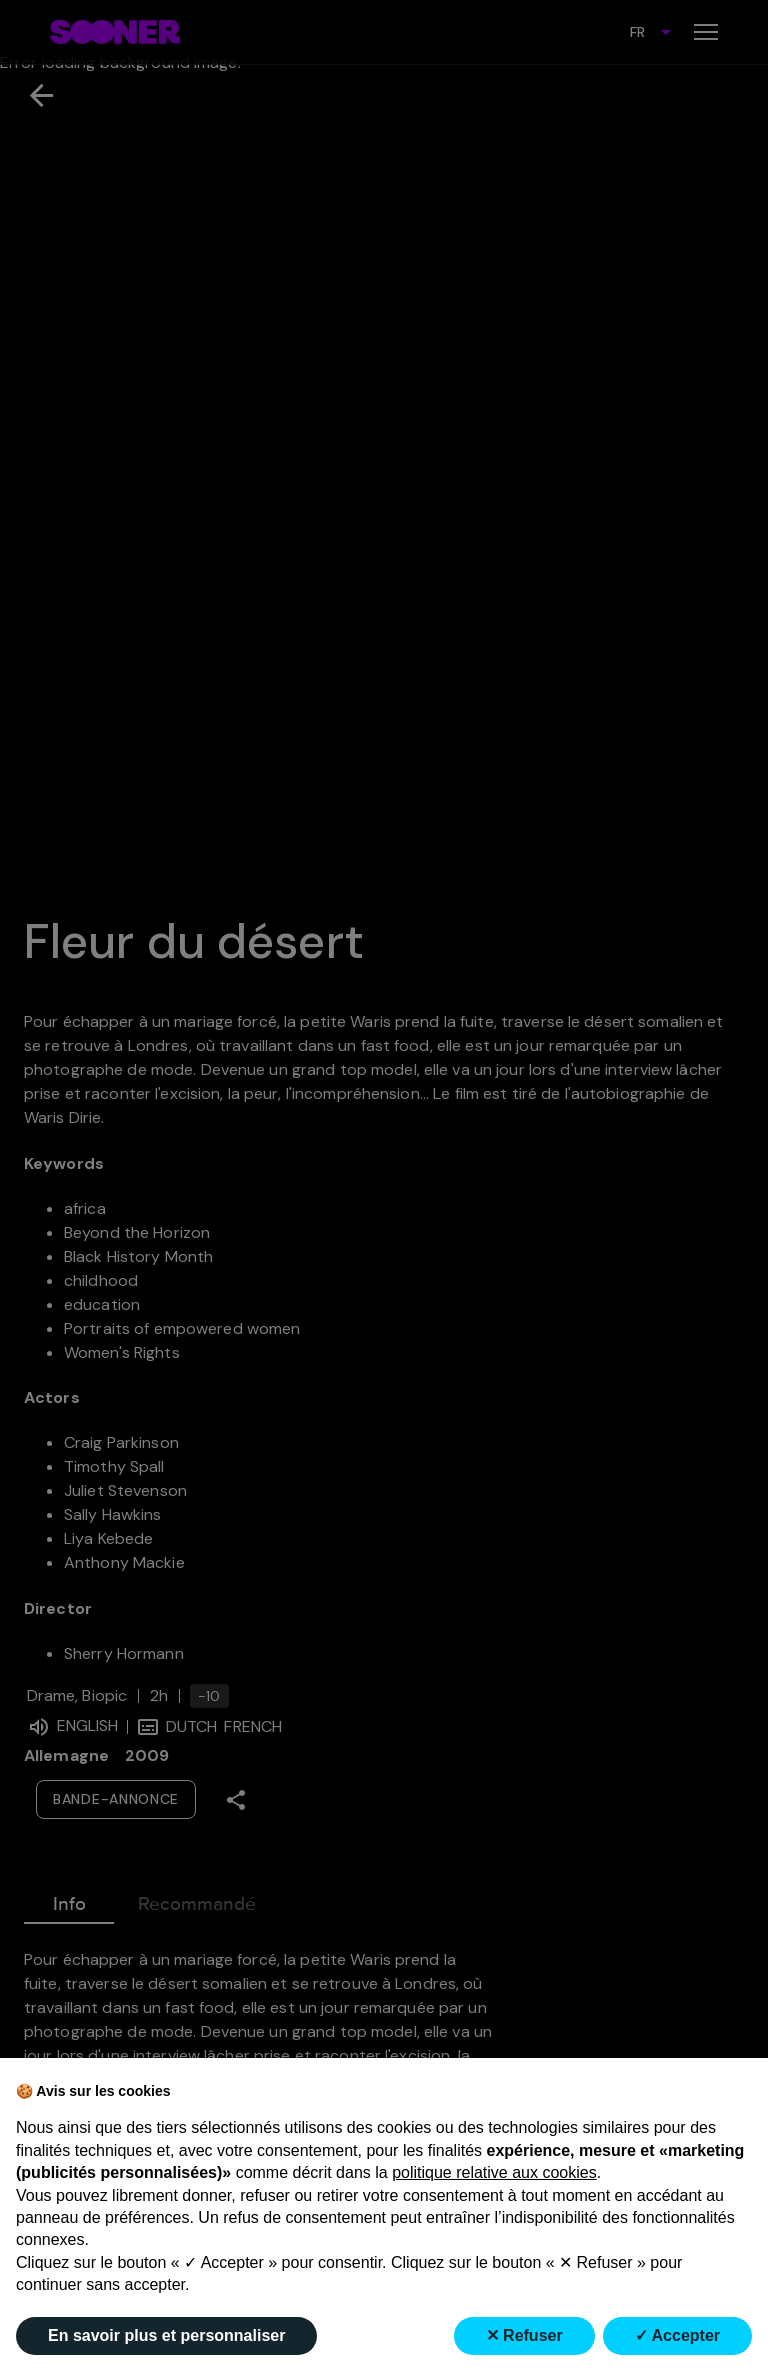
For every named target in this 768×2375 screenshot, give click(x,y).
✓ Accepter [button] (677, 2335)
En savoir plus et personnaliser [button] (166, 2335)
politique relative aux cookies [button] (494, 2172)
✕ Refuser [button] (524, 2335)
